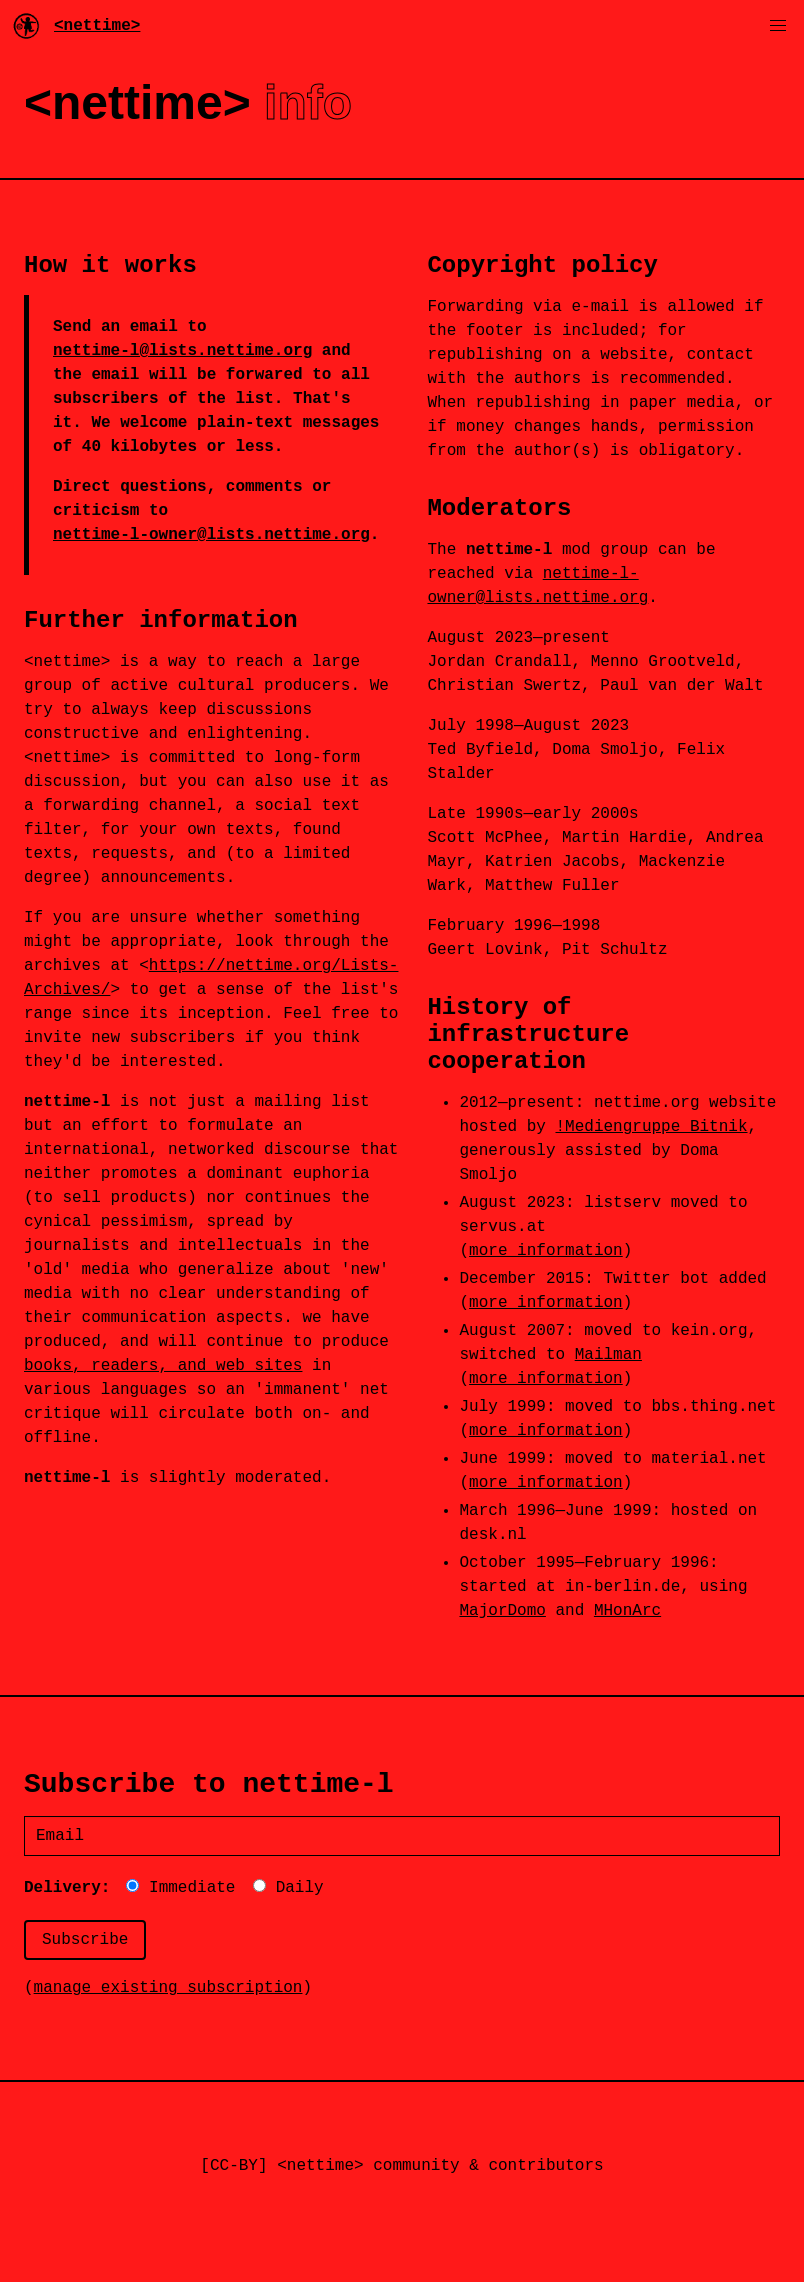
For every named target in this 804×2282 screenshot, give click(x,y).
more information (546, 1251)
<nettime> (76, 26)
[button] (778, 26)
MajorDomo (502, 1611)
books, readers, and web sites (163, 1366)
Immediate (180, 1888)
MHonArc (627, 1611)
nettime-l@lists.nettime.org (182, 351)
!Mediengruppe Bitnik (651, 1127)
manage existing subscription (168, 1988)
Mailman (608, 1355)
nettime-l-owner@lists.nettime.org (211, 535)
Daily (288, 1888)
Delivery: (67, 1888)
